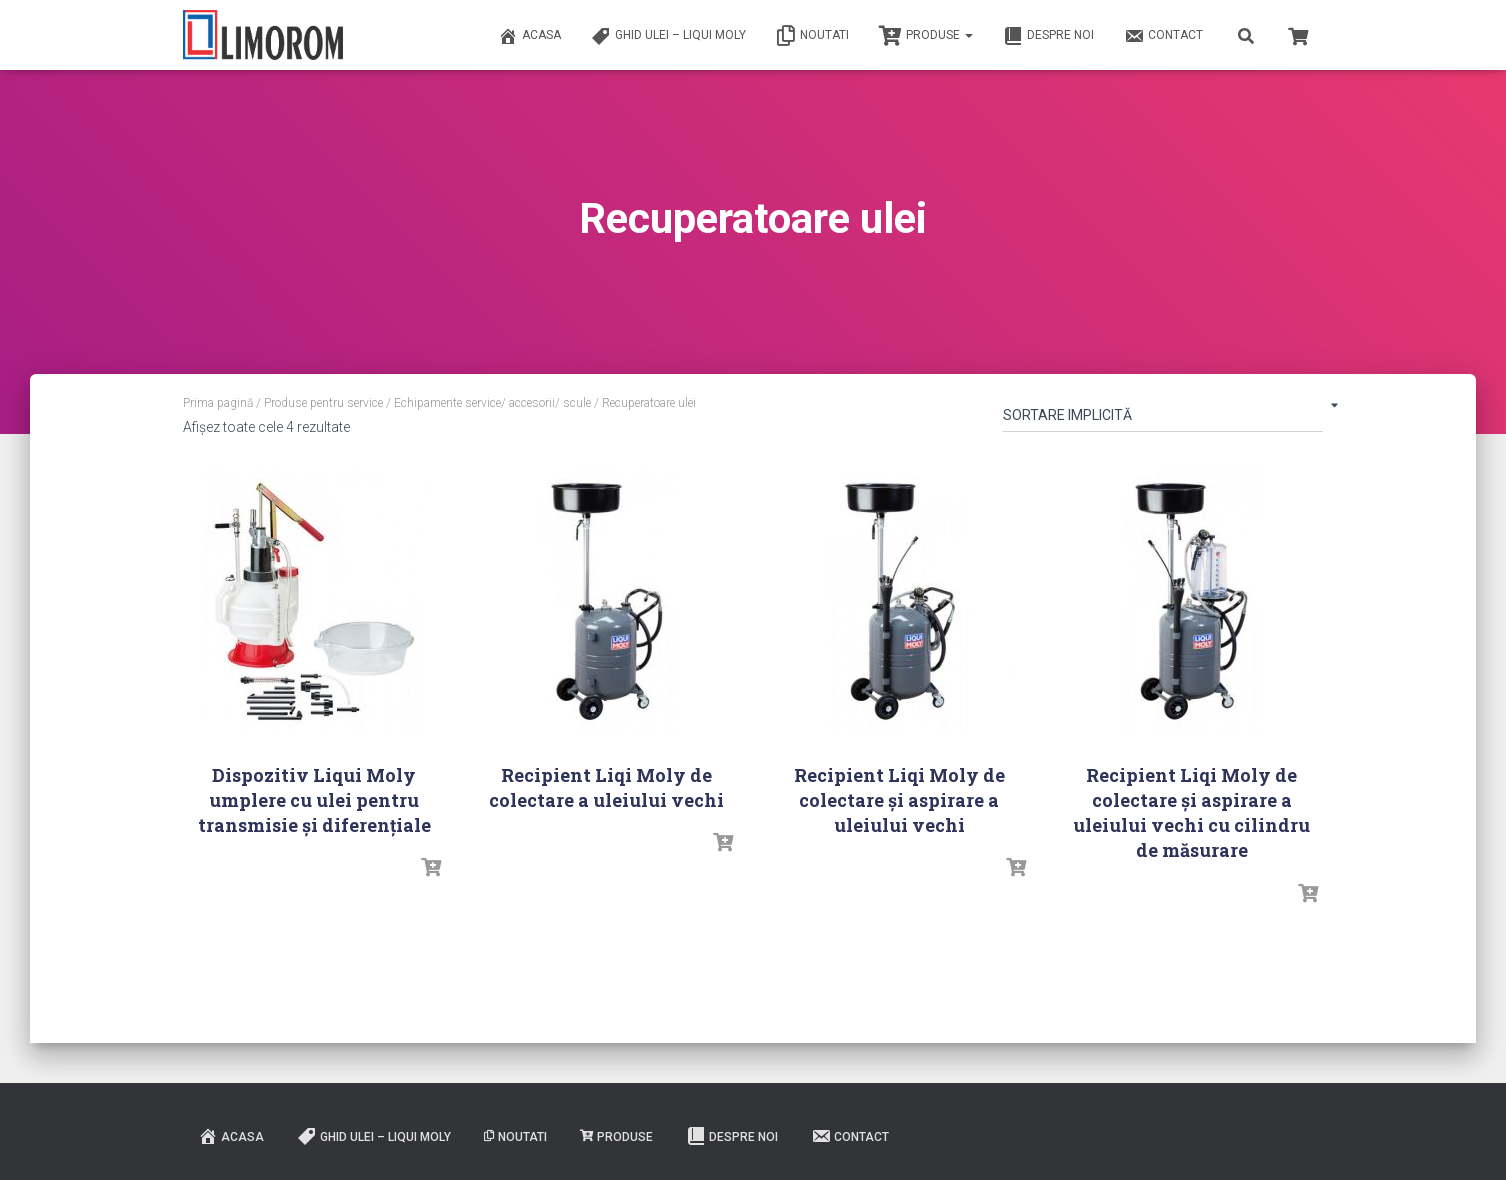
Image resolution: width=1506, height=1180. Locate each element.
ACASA (529, 36)
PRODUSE (926, 36)
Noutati (812, 36)
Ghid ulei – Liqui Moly (668, 36)
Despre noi (1048, 36)
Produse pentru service (323, 403)
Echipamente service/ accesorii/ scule (492, 403)
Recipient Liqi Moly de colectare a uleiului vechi (606, 787)
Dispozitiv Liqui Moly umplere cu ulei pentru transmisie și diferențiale (314, 800)
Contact (1163, 36)
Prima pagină (218, 403)
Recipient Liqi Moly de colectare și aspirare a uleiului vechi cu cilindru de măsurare (1191, 813)
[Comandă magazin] (1163, 419)
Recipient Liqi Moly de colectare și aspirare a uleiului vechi (899, 800)
